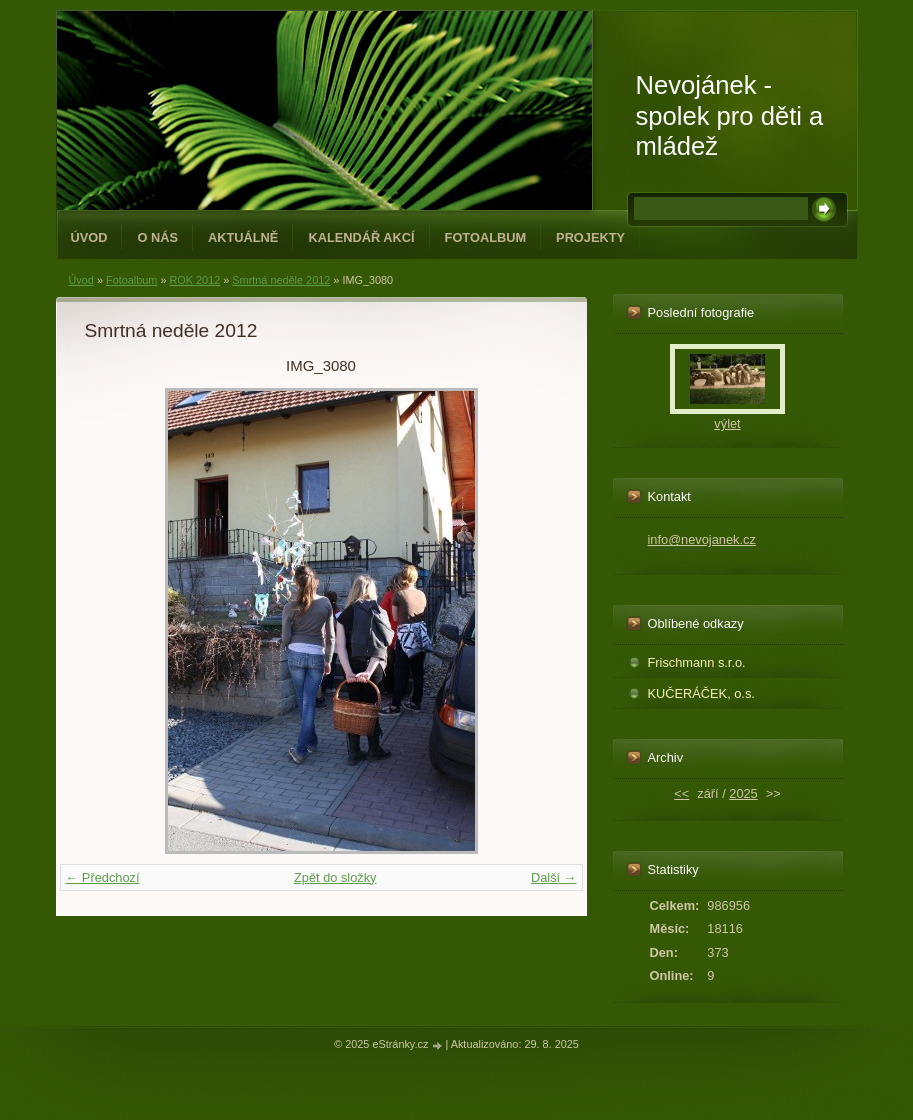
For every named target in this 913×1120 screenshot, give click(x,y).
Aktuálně (243, 237)
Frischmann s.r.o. (697, 662)
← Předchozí (103, 877)
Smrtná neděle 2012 (281, 280)
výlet (727, 423)
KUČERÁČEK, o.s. (701, 693)
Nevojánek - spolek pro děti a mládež (730, 115)
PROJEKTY (590, 237)
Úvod (89, 237)
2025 (743, 793)
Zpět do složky (335, 877)
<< (681, 793)
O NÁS (157, 237)
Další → (554, 877)
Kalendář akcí (361, 237)
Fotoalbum (486, 237)
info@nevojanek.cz (702, 539)
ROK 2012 (194, 280)
